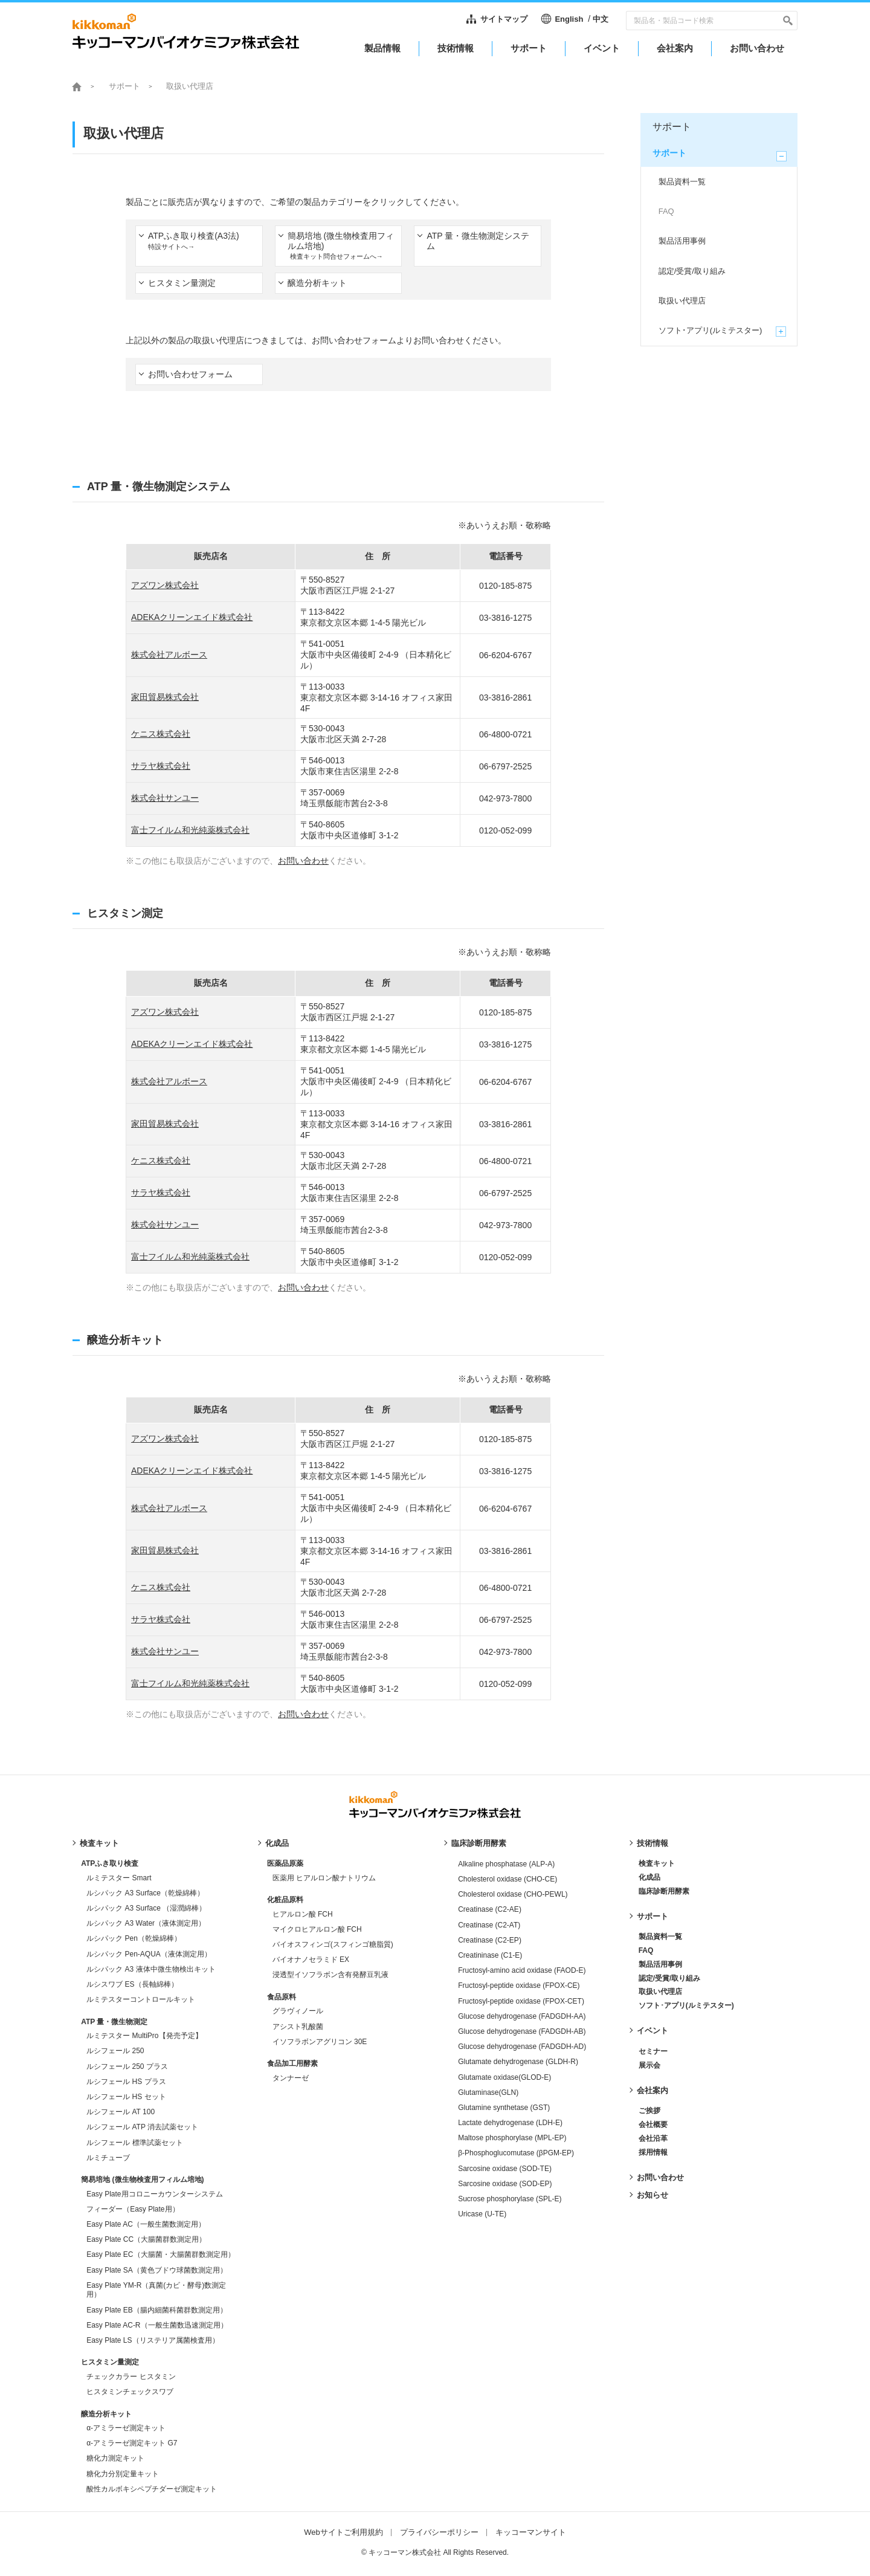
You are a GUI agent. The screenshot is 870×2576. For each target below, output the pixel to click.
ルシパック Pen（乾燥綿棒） (133, 1938)
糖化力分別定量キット (122, 2474)
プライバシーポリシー (439, 2532)
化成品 (277, 1843)
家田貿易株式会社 (165, 697)
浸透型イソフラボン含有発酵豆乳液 (330, 1974)
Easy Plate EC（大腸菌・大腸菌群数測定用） (160, 2254)
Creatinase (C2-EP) (489, 1940)
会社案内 (652, 2090)
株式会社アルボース (169, 654)
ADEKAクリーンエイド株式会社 (192, 617)
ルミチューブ (108, 2158)
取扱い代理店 (660, 1991)
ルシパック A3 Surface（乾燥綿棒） (145, 1893)
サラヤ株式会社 (160, 766)
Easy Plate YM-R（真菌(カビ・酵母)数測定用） (156, 2290)
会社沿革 (653, 2138)
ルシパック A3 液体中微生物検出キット (150, 1969)
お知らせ (652, 2194)
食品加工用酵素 (292, 2063)
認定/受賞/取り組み (670, 1978)
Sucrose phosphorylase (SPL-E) (509, 2199)
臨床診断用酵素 (478, 1843)
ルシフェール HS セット (126, 2096)
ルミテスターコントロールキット (140, 1999)
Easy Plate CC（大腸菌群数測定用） (146, 2239)
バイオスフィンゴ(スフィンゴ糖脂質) (332, 1944)
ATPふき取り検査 (109, 1863)
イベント (652, 2030)
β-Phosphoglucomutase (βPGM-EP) (516, 2153)
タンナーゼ (290, 2078)
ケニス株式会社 (160, 734)
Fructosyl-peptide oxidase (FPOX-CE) (518, 1985)
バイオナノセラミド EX (310, 1959)
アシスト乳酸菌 (297, 2026)
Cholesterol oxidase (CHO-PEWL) (512, 1894)
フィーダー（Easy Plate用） (132, 2209)
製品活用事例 (660, 1964)
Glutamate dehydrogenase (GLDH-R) (518, 2061)
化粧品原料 (285, 1899)
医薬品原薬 (285, 1863)
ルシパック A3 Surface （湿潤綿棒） (146, 1908)
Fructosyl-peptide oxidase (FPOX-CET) (521, 2001)
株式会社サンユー (165, 798)
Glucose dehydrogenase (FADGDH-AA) (521, 2016)
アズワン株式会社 (165, 585)
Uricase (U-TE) (482, 2214)
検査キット (99, 1843)
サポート (652, 1916)
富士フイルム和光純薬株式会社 (190, 830)
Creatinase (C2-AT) (489, 1925)
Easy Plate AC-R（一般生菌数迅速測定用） (156, 2325)
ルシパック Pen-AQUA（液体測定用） (148, 1954)
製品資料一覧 (660, 1936)
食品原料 (281, 1997)
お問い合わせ (303, 861)
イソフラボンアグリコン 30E (319, 2041)
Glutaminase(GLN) (488, 2092)
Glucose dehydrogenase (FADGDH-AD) (522, 2046)
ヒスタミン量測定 (110, 2362)
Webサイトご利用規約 (343, 2532)
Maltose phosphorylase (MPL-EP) (512, 2138)
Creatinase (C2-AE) (489, 1909)
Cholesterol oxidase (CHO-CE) (507, 1879)
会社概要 (653, 2124)
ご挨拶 (649, 2110)
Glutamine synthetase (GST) (504, 2107)
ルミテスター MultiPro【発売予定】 (144, 2035)
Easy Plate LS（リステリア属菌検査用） (152, 2340)
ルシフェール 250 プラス (127, 2066)
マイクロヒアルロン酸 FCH (317, 1929)
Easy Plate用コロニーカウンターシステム (154, 2194)
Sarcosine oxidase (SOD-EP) (505, 2184)
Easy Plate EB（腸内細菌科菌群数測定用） (156, 2310)
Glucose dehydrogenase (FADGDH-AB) (521, 2031)
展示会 (649, 2065)
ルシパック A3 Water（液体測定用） (145, 1923)
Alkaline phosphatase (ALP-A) (506, 1864)
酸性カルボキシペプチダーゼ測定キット (151, 2489)
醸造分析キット (106, 2414)
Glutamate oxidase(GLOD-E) (504, 2077)
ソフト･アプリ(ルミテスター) (686, 2005)
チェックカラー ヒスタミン (130, 2376)
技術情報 (652, 1843)
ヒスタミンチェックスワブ (129, 2391)
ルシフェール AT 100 (120, 2112)
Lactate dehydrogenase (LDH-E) (510, 2122)
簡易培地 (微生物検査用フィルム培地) (142, 2179)
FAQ (646, 1950)
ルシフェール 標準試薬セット (134, 2142)
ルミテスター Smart (118, 1878)
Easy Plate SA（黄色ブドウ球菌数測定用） (156, 2270)
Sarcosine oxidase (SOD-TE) (505, 2168)
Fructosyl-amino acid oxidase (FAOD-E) (521, 1970)
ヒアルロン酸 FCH (302, 1914)
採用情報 (653, 2152)
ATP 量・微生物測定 (114, 2022)
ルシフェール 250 (115, 2051)
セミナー (653, 2051)
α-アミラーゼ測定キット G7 (131, 2443)
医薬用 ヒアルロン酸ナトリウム (324, 1878)
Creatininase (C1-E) (490, 1955)
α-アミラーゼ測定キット (126, 2428)
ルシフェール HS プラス (126, 2081)
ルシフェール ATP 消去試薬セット (142, 2127)
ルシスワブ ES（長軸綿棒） (132, 1984)
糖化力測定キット (115, 2458)
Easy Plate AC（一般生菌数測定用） (145, 2224)
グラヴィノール (297, 2011)
